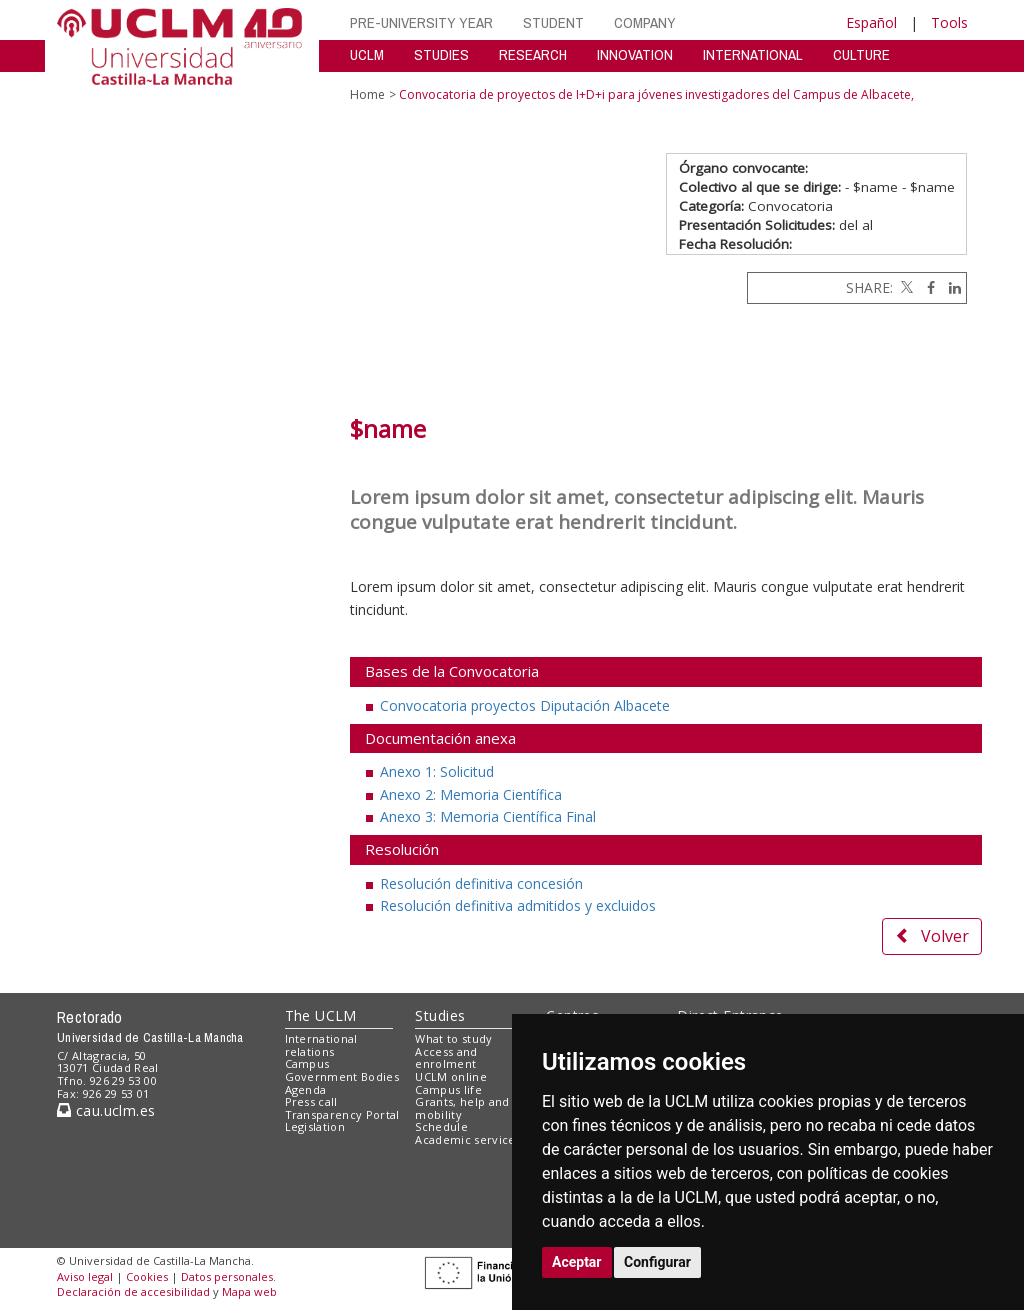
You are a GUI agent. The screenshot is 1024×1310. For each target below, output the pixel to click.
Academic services (468, 1139)
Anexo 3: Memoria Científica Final (488, 816)
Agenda (306, 1089)
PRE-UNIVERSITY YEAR (421, 22)
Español (871, 22)
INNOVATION (635, 54)
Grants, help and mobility (462, 1108)
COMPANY (645, 22)
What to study (453, 1038)
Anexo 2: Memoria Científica (471, 794)
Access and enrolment (446, 1058)
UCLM (367, 54)
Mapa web (249, 1291)
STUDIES (441, 54)
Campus (307, 1063)
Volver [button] (932, 936)
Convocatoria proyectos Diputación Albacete (525, 705)
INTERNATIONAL (753, 54)
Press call (311, 1101)
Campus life (448, 1089)
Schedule (441, 1126)
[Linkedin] (950, 287)
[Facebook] (926, 287)
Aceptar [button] (577, 1262)
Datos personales (227, 1276)
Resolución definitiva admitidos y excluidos (518, 905)
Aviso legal (85, 1276)
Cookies (147, 1276)
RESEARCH (533, 54)
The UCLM (321, 1015)
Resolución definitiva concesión (481, 883)
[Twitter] (905, 287)
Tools (949, 22)
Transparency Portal (342, 1114)
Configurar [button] (657, 1262)
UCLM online (451, 1076)
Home (367, 94)
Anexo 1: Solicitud (437, 771)
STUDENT (553, 22)
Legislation (315, 1126)
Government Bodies (342, 1076)
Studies (440, 1015)
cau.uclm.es (106, 1110)
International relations (321, 1045)
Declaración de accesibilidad (133, 1291)
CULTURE (861, 54)
